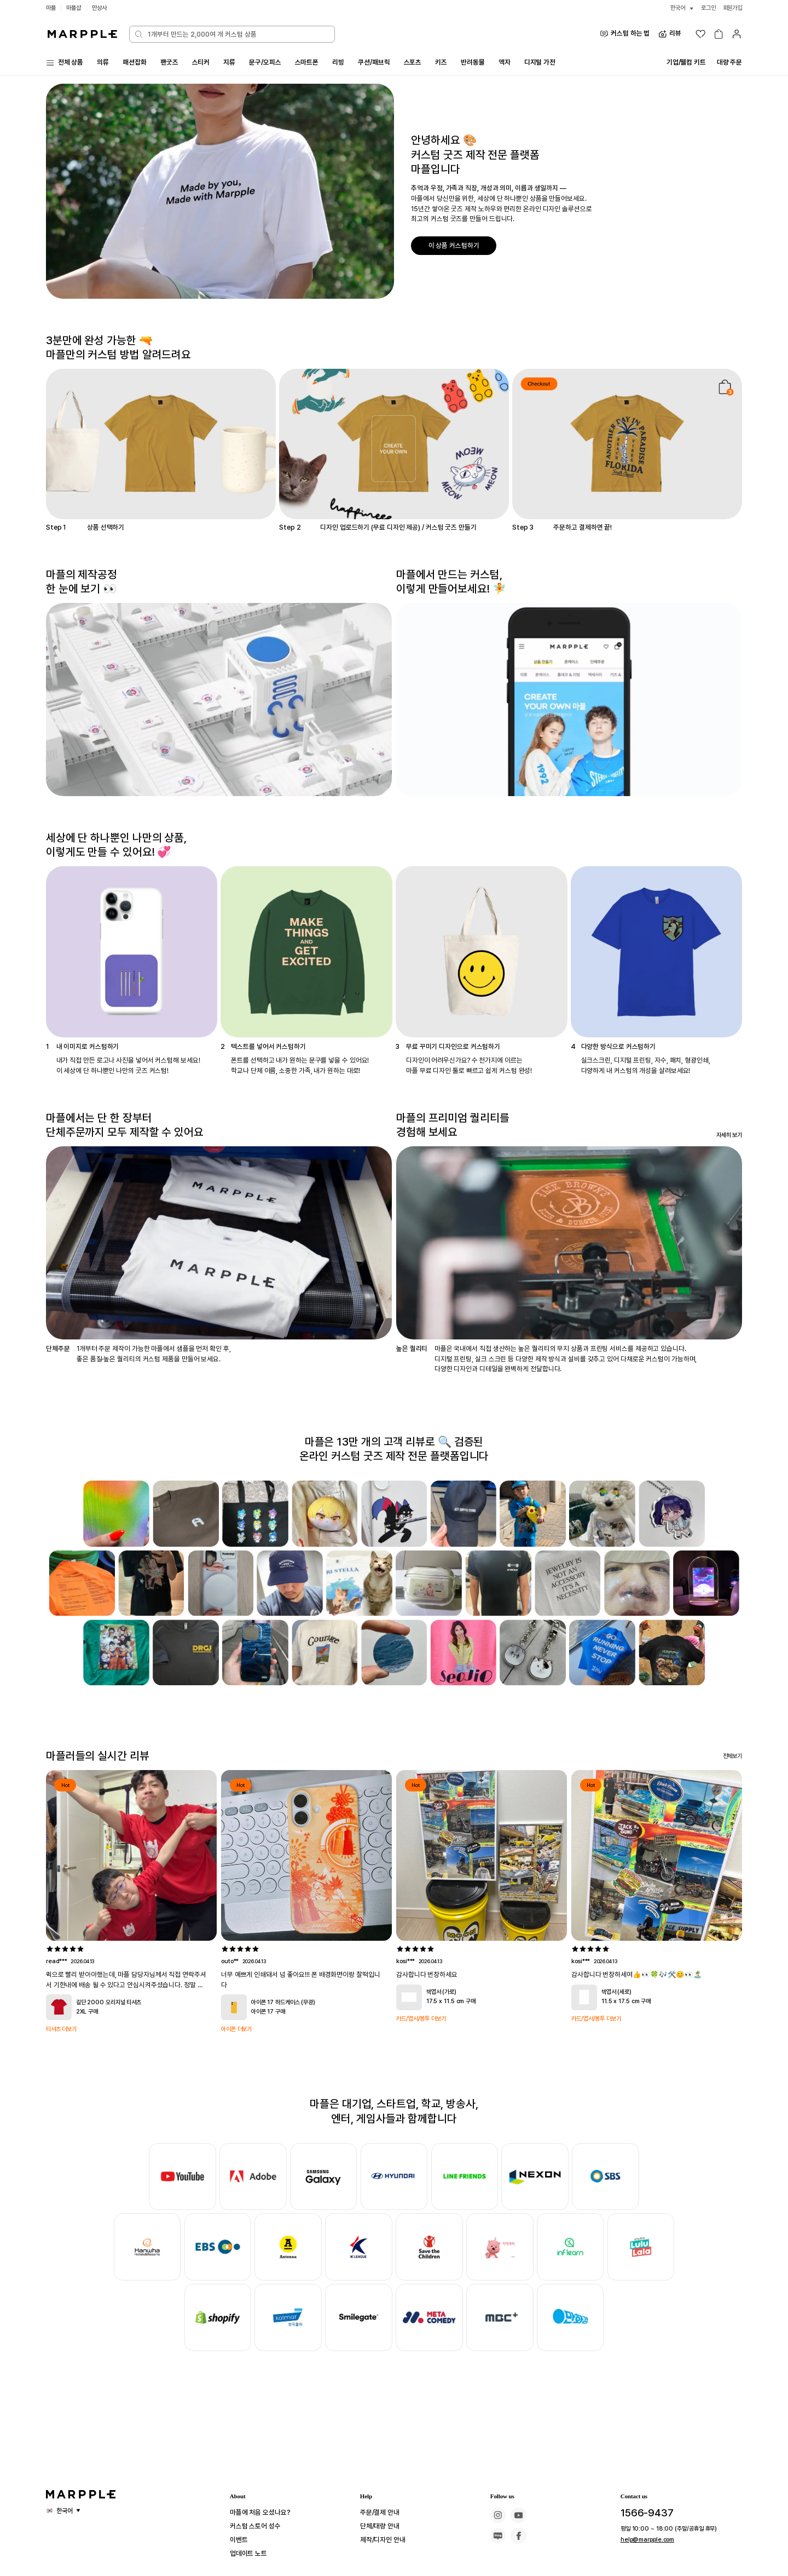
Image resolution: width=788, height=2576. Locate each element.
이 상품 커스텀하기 (456, 245)
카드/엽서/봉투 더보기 (423, 2019)
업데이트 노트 (252, 2553)
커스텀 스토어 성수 (259, 2526)
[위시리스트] (700, 33)
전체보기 (732, 1756)
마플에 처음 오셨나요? (265, 2512)
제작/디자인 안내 (386, 2540)
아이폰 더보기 (238, 2029)
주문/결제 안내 (383, 2512)
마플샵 (75, 8)
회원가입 (732, 8)
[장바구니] (718, 33)
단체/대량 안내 (383, 2526)
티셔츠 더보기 (63, 2029)
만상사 (103, 8)
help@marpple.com (644, 2539)
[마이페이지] (736, 33)
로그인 (705, 8)
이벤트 (240, 2540)
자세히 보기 (728, 1135)
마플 (51, 8)
